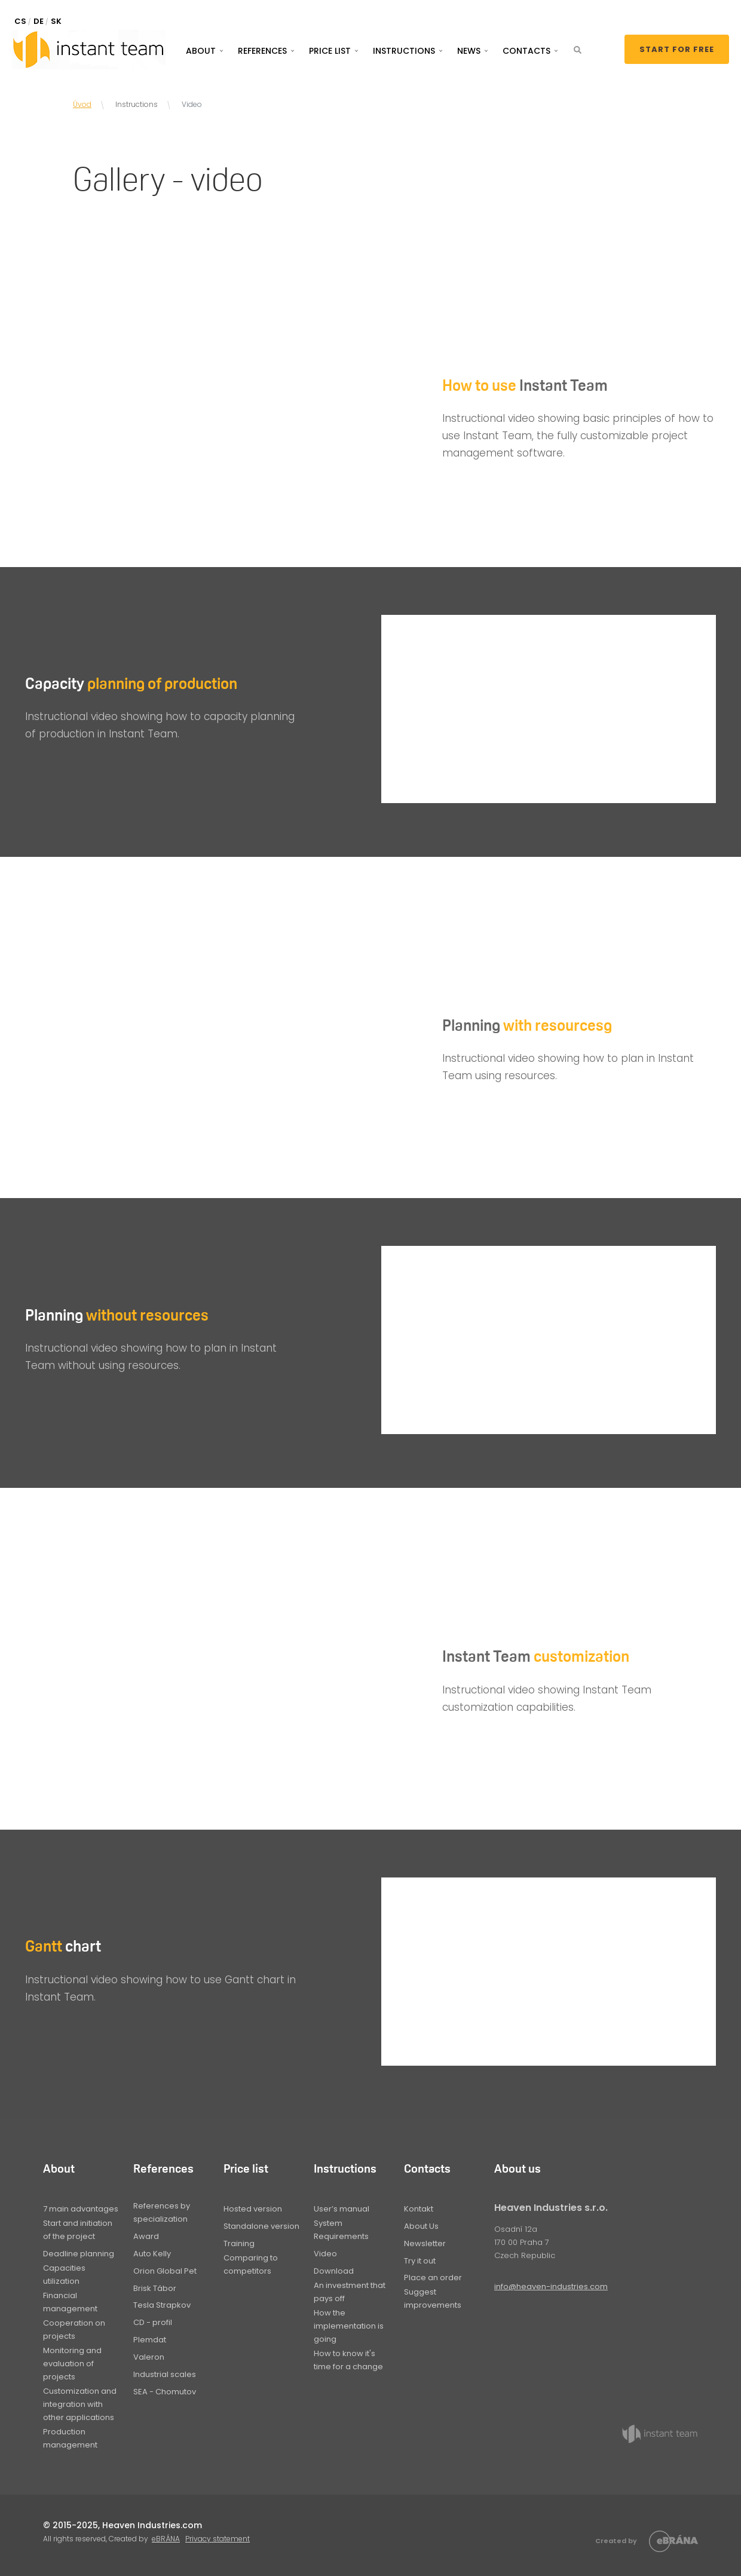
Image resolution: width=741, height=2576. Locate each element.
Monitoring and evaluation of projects (72, 2363)
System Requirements (341, 2229)
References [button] (262, 51)
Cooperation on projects (74, 2329)
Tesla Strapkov (162, 2305)
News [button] (468, 51)
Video (325, 2253)
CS (20, 21)
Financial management (70, 2302)
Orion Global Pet (165, 2271)
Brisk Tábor (154, 2288)
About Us (421, 2226)
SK (56, 21)
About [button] (201, 51)
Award (146, 2236)
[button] (577, 50)
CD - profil (152, 2322)
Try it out (420, 2260)
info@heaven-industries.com (551, 2286)
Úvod (82, 104)
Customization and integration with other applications (80, 2404)
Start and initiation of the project (77, 2229)
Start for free (676, 49)
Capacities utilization (64, 2274)
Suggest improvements (432, 2298)
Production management (70, 2438)
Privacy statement (217, 2539)
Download (334, 2271)
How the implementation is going (349, 2326)
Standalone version (261, 2226)
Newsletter (425, 2243)
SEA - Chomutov (164, 2391)
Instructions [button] (404, 51)
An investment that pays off (349, 2292)
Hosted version (252, 2208)
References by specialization (161, 2212)
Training (239, 2243)
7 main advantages (80, 2208)
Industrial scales (164, 2374)
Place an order (433, 2277)
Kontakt (418, 2208)
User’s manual (341, 2208)
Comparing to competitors (250, 2264)
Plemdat (149, 2339)
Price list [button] (330, 51)
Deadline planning (78, 2253)
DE (38, 21)
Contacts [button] (526, 51)
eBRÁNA (166, 2539)
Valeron (148, 2357)
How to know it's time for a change (348, 2360)
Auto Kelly (152, 2253)
